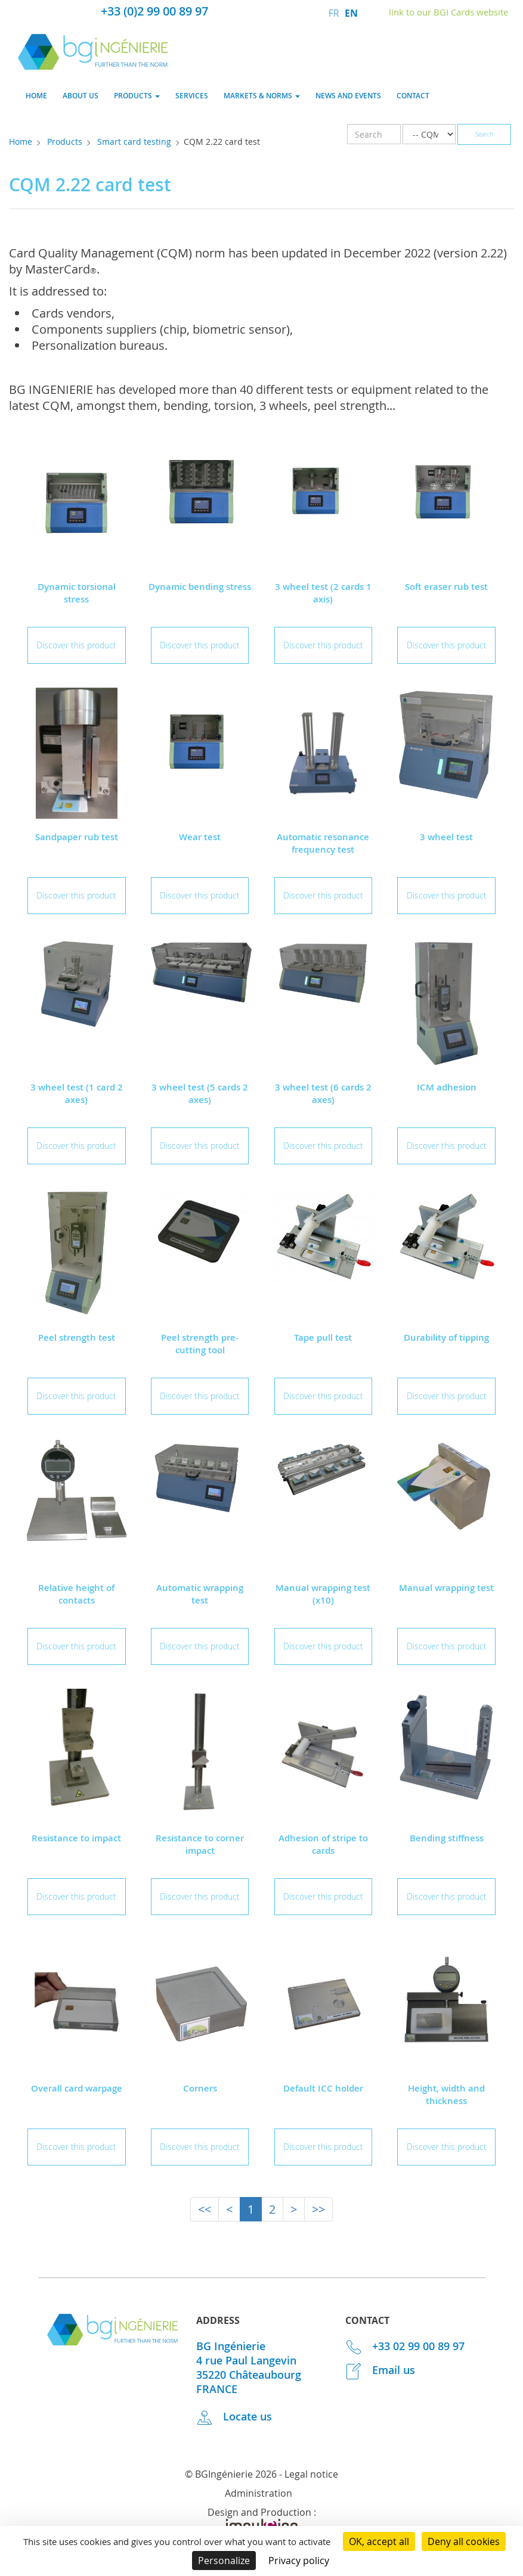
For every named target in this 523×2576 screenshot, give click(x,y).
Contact (413, 96)
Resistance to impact (76, 1838)
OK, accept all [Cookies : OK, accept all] (379, 2541)
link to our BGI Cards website (448, 12)
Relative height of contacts (76, 1593)
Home (36, 96)
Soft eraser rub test (446, 586)
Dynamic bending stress (199, 586)
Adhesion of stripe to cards (323, 1844)
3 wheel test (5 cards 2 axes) (199, 1093)
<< (204, 2209)
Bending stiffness (447, 1838)
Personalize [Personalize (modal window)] (224, 2560)
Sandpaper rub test (76, 837)
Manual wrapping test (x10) (323, 1593)
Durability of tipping (446, 1337)
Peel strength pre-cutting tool (200, 1343)
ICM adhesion (446, 1087)
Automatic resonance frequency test (323, 843)
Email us (380, 2370)
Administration (258, 2493)
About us (80, 96)
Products (64, 141)
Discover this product (76, 645)
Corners (200, 2088)
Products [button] (137, 96)
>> (318, 2209)
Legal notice (311, 2474)
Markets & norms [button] (262, 96)
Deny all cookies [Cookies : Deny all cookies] (464, 2541)
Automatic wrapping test (199, 1593)
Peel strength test (76, 1337)
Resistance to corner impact (200, 1844)
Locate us (234, 2416)
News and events (348, 96)
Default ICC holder (323, 2088)
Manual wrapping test (446, 1587)
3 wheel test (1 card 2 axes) (76, 1093)
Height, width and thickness (446, 2094)
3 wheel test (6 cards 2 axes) (323, 1093)
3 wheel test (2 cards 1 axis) (323, 592)
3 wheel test (446, 837)
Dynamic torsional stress (77, 592)
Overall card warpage (76, 2088)
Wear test (200, 837)
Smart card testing (134, 141)
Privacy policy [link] (298, 2560)
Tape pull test (323, 1337)
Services (191, 96)
